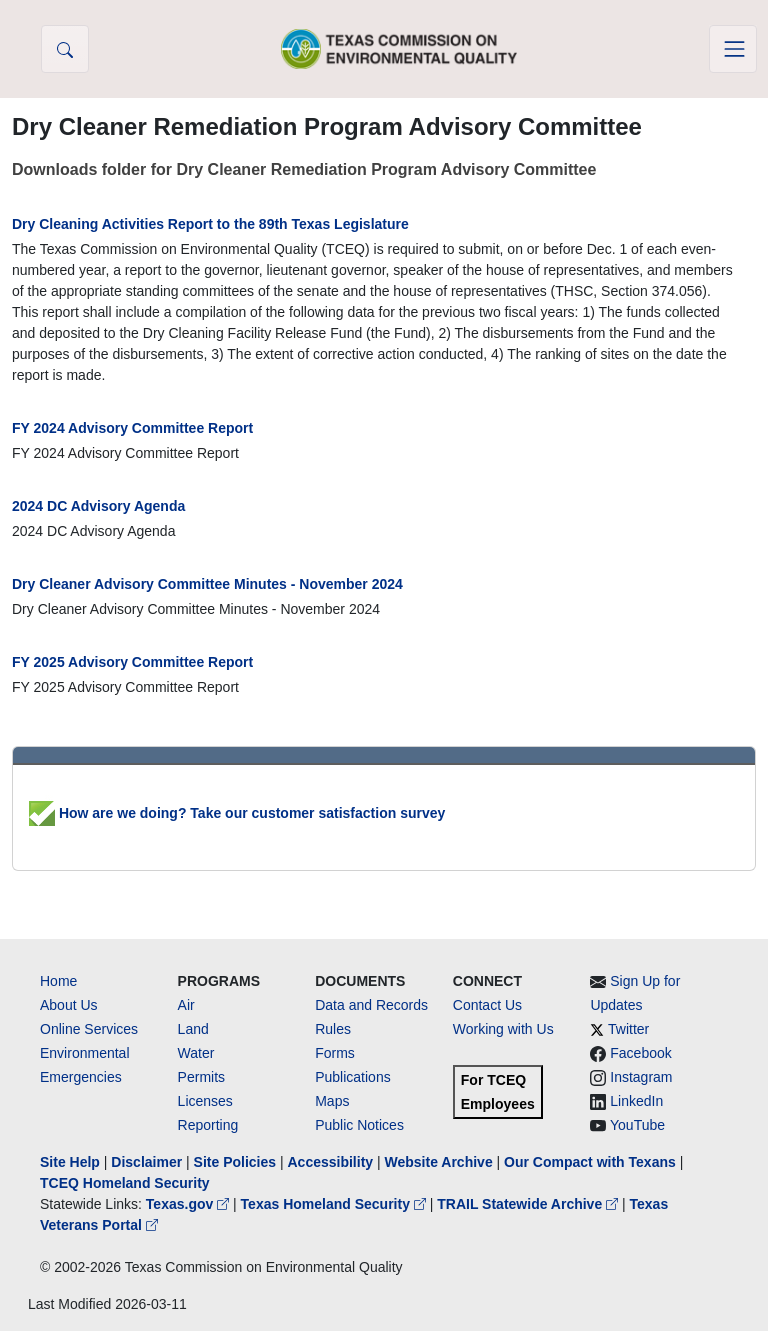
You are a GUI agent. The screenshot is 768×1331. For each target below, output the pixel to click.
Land (193, 1029)
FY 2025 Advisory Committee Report (132, 662)
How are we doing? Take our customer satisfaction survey (237, 813)
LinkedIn (636, 1101)
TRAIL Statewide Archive (529, 1204)
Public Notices (359, 1125)
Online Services (89, 1029)
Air (186, 1005)
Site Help (70, 1162)
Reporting (208, 1125)
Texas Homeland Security (335, 1204)
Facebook (640, 1053)
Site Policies (235, 1162)
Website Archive (439, 1162)
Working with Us (503, 1029)
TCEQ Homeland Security (125, 1183)
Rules (333, 1029)
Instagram (641, 1077)
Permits (201, 1077)
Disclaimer (146, 1162)
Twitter (628, 1029)
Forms (335, 1053)
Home (58, 981)
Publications (353, 1077)
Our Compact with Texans (590, 1162)
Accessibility (332, 1162)
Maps (332, 1101)
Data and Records (371, 1005)
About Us (69, 1005)
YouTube (637, 1125)
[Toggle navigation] (733, 49)
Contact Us (487, 1005)
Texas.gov (189, 1204)
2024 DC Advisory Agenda (98, 506)
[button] (65, 49)
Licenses (205, 1101)
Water (196, 1053)
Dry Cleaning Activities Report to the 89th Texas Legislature (210, 224)
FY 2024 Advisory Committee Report (132, 428)
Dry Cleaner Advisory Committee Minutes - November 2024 (207, 584)
